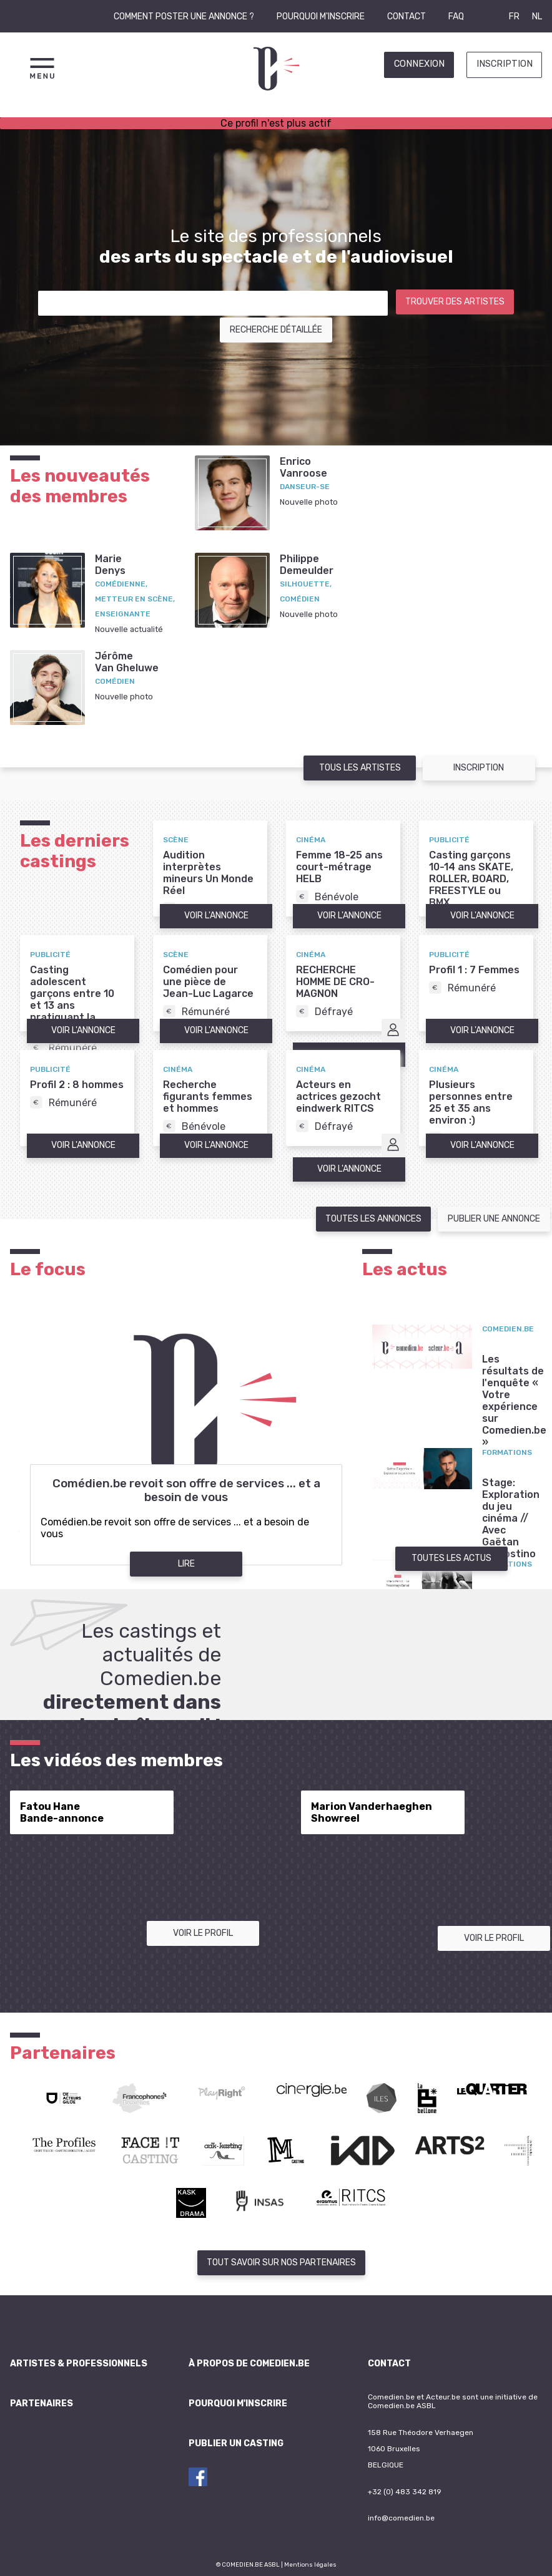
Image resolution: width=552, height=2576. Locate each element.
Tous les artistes (360, 767)
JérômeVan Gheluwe (127, 662)
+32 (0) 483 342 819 (404, 2491)
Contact (406, 16)
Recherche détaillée (276, 329)
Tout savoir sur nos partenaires (281, 2262)
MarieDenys (110, 564)
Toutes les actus (451, 1558)
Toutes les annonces (373, 1218)
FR (514, 16)
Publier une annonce (494, 1218)
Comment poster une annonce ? (184, 16)
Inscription (504, 64)
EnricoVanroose (303, 467)
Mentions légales (310, 2564)
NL (537, 16)
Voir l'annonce (216, 915)
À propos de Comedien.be (249, 2363)
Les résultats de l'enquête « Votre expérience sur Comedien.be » (514, 1400)
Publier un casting (236, 2443)
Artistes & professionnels (78, 2363)
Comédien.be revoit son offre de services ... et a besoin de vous (186, 1490)
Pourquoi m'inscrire (321, 16)
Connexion (419, 64)
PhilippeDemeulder (306, 564)
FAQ (456, 16)
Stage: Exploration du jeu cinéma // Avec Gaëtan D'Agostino (511, 1518)
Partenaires (41, 2403)
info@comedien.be (401, 2518)
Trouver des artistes (455, 301)
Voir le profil (203, 1933)
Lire (186, 1563)
